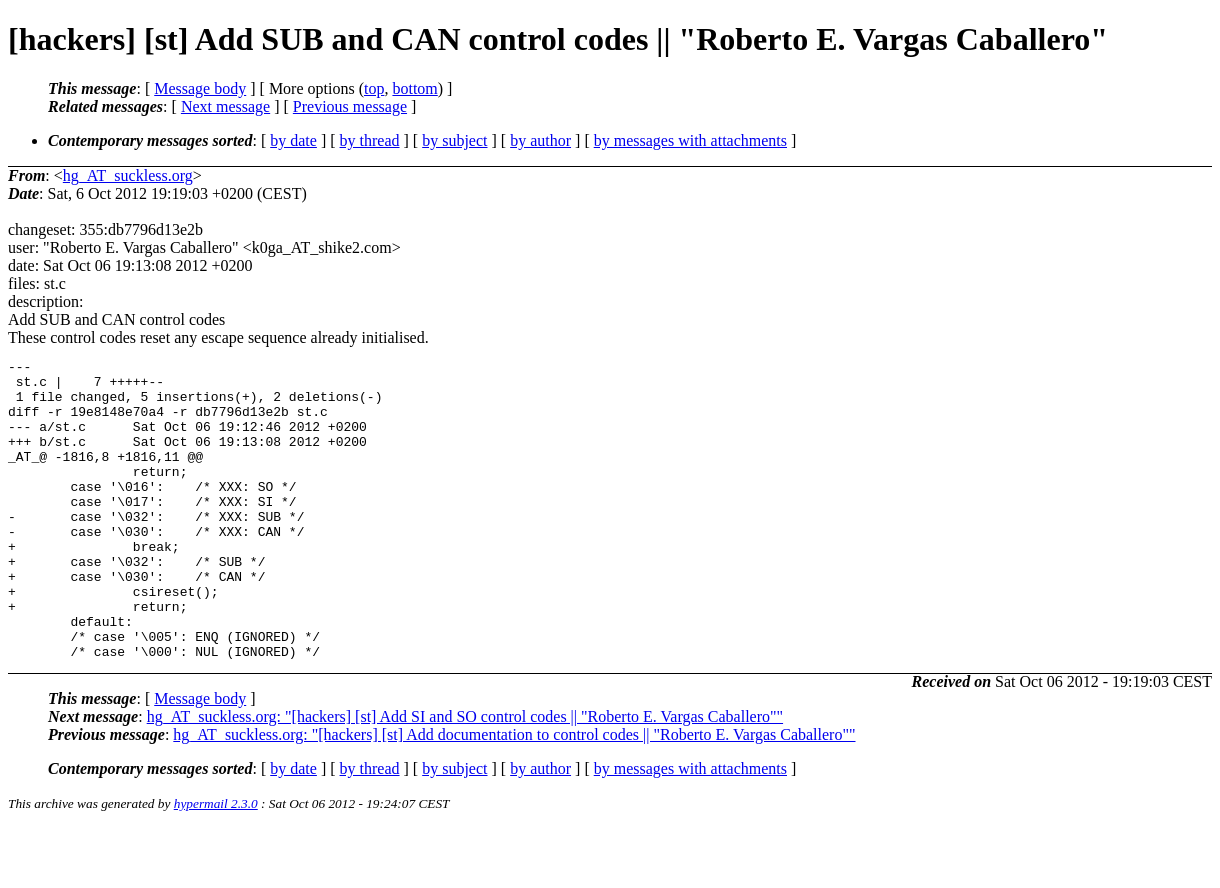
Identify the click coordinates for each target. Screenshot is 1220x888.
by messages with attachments (690, 140)
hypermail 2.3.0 (216, 863)
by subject (454, 140)
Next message (225, 106)
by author (540, 140)
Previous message (350, 106)
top (374, 88)
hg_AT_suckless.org (128, 175)
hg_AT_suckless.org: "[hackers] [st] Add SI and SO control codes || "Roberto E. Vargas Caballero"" (465, 776)
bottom (414, 88)
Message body (200, 88)
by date (293, 140)
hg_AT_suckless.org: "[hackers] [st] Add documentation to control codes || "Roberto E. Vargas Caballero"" (514, 794)
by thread (370, 140)
